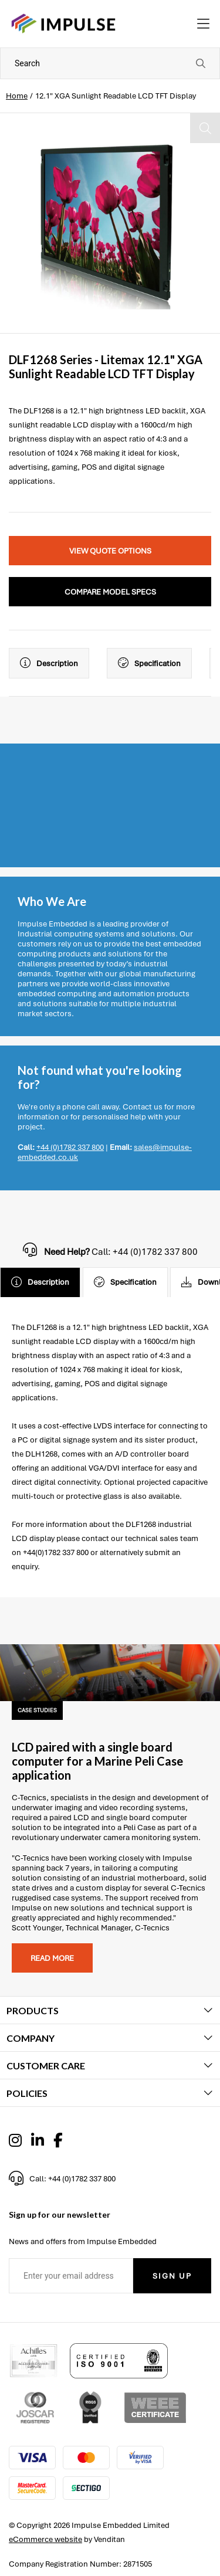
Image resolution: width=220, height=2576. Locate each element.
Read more (52, 1958)
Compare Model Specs (110, 592)
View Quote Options (110, 551)
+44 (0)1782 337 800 (70, 1147)
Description (49, 663)
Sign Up (172, 2276)
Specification (149, 663)
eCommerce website (45, 2539)
